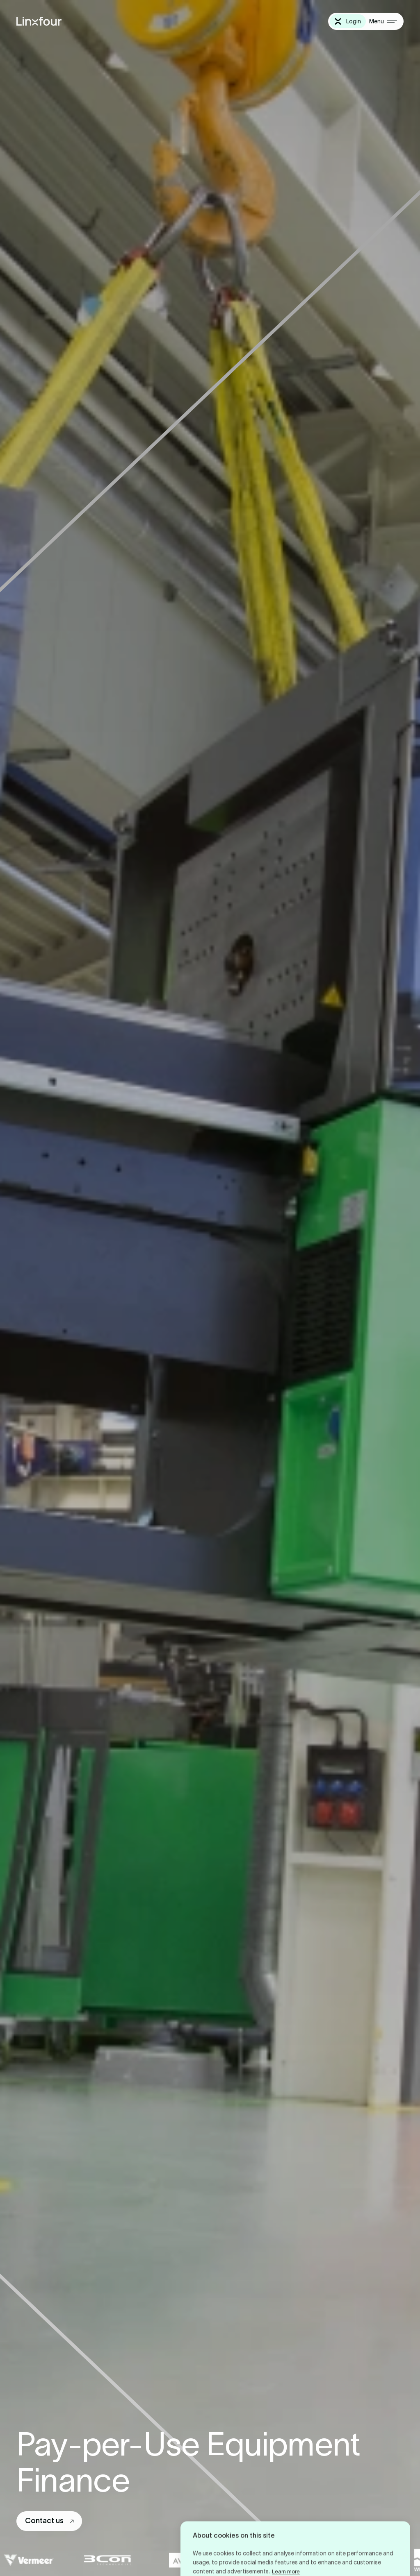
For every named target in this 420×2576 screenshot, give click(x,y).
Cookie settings (353, 2547)
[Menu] (383, 21)
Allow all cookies (227, 2547)
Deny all (290, 2547)
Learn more (286, 2520)
